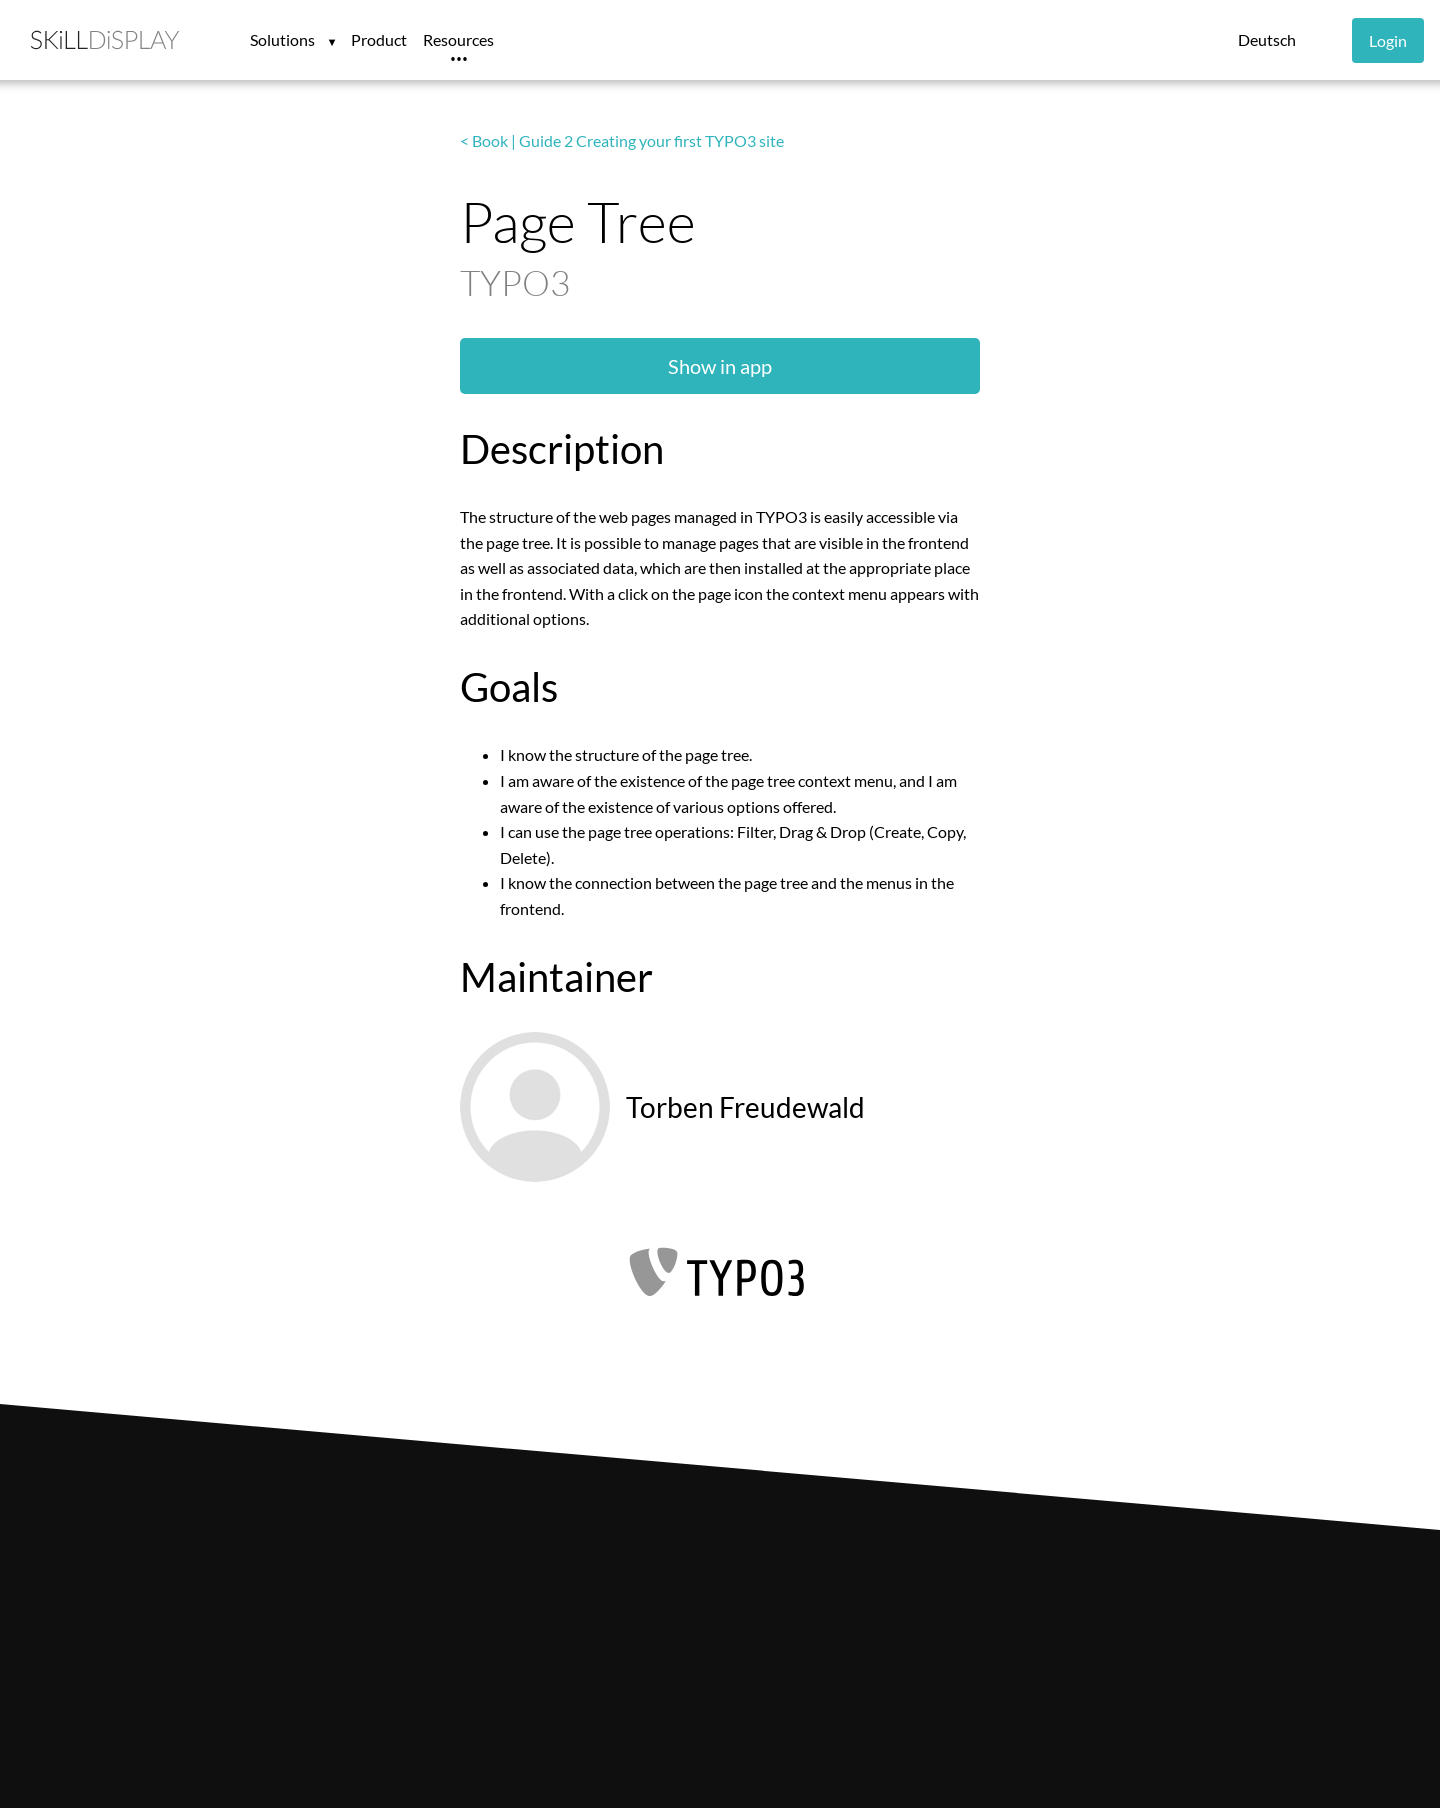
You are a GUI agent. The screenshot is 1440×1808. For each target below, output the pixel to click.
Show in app (720, 366)
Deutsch (1267, 39)
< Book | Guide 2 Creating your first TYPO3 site (622, 140)
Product (379, 39)
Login (1388, 40)
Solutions (284, 39)
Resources (458, 39)
